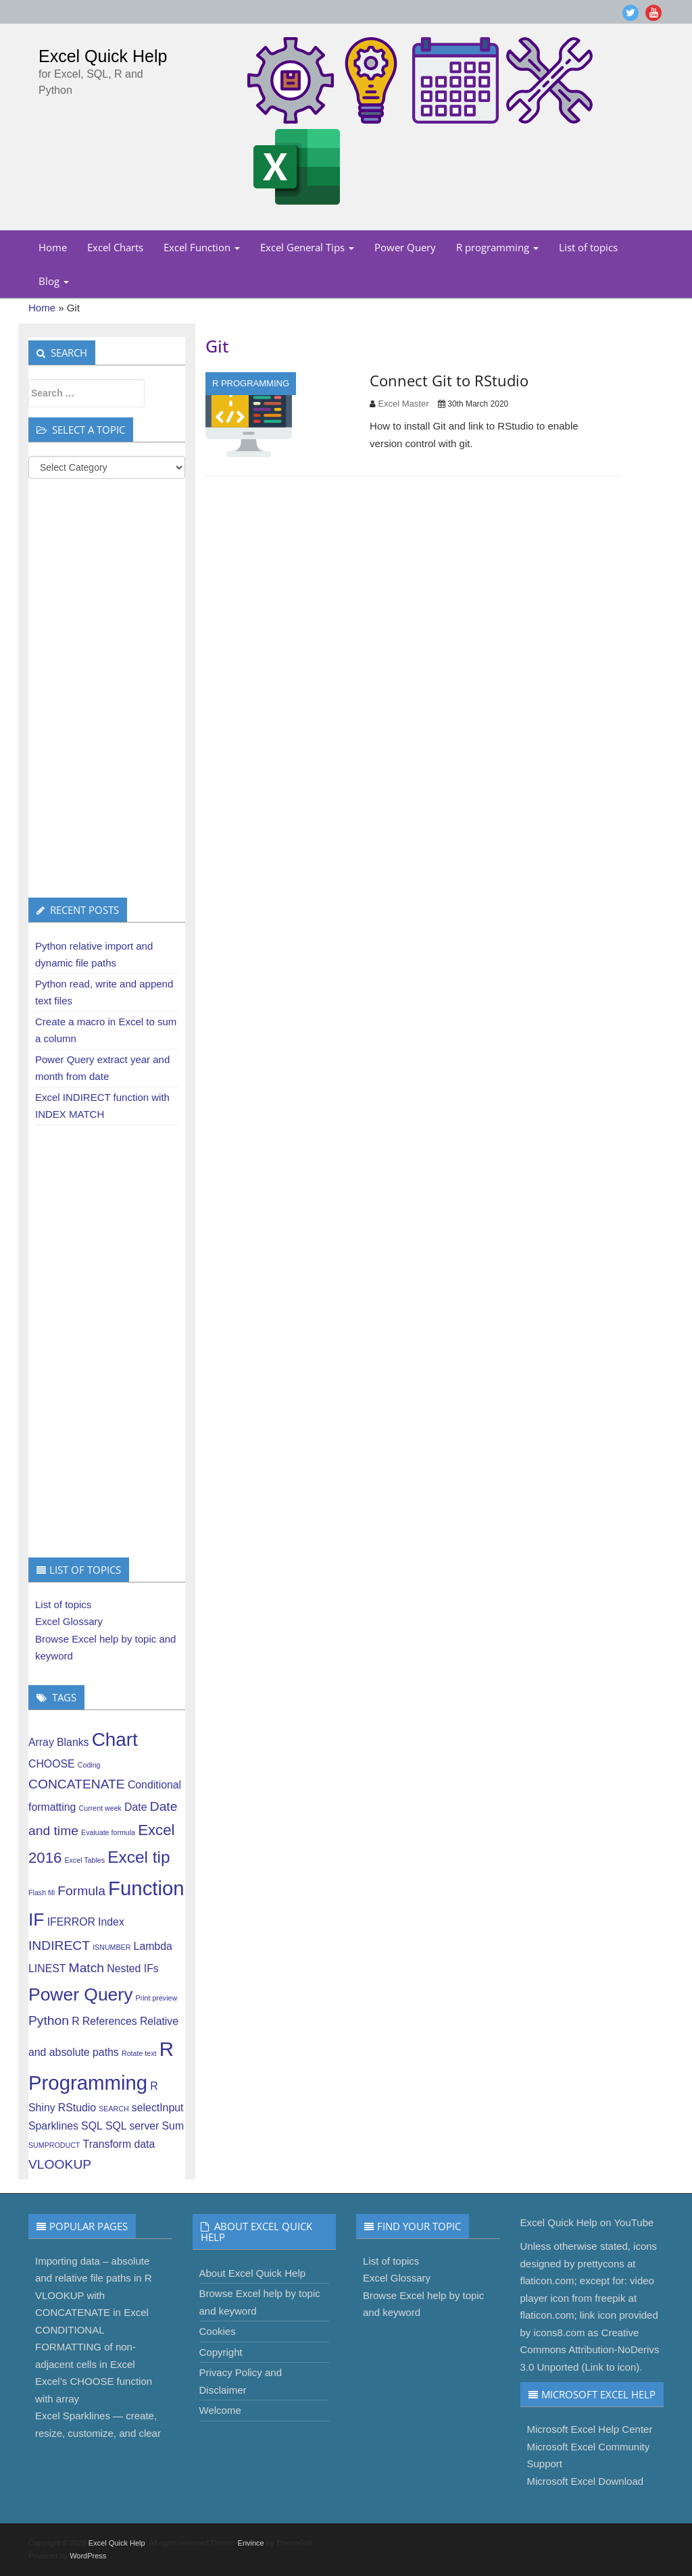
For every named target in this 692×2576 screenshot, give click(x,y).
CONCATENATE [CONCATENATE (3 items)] (76, 1784)
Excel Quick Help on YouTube (587, 2222)
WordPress (88, 2556)
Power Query (405, 247)
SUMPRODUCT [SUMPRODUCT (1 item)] (54, 2145)
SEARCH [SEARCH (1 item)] (113, 2109)
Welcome (220, 2410)
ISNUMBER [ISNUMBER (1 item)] (111, 1947)
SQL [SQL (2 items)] (92, 2126)
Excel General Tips (307, 247)
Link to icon (610, 2367)
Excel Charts (115, 247)
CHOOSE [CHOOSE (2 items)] (51, 1764)
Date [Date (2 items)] (135, 1807)
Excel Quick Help (103, 56)
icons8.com (559, 2332)
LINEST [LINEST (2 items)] (47, 1968)
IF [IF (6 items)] (36, 1919)
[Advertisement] (106, 688)
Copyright (221, 2352)
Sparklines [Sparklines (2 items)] (53, 2126)
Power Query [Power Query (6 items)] (80, 1994)
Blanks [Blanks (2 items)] (73, 1742)
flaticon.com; (548, 2280)
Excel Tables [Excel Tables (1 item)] (84, 1860)
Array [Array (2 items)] (41, 1742)
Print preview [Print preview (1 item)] (157, 1998)
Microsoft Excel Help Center (590, 2429)
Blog (54, 281)
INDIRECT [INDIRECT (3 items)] (59, 1945)
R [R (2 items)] (75, 2021)
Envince (251, 2543)
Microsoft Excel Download (585, 2481)
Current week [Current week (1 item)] (100, 1808)
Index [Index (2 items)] (111, 1922)
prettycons (601, 2263)
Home (53, 247)
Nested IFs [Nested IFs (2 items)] (133, 1968)
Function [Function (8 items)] (146, 1888)
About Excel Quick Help (252, 2273)
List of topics (588, 247)
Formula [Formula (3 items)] (81, 1891)
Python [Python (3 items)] (48, 2020)
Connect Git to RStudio (449, 380)
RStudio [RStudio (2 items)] (77, 2107)
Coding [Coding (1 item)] (89, 1765)
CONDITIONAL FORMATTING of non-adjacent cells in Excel (85, 2347)
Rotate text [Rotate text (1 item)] (139, 2053)
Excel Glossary (69, 1621)
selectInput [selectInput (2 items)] (158, 2107)
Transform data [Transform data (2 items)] (119, 2144)
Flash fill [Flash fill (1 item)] (41, 1892)
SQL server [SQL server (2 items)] (132, 2126)
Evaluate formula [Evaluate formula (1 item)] (108, 1832)
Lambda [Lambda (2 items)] (153, 1946)
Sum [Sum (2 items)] (173, 2126)
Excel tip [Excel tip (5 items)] (138, 1857)
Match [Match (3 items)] (86, 1968)
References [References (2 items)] (109, 2021)
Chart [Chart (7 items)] (115, 1739)
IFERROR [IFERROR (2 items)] (71, 1922)
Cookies (217, 2331)
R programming (497, 247)
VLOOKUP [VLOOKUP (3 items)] (59, 2164)
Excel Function (202, 247)
